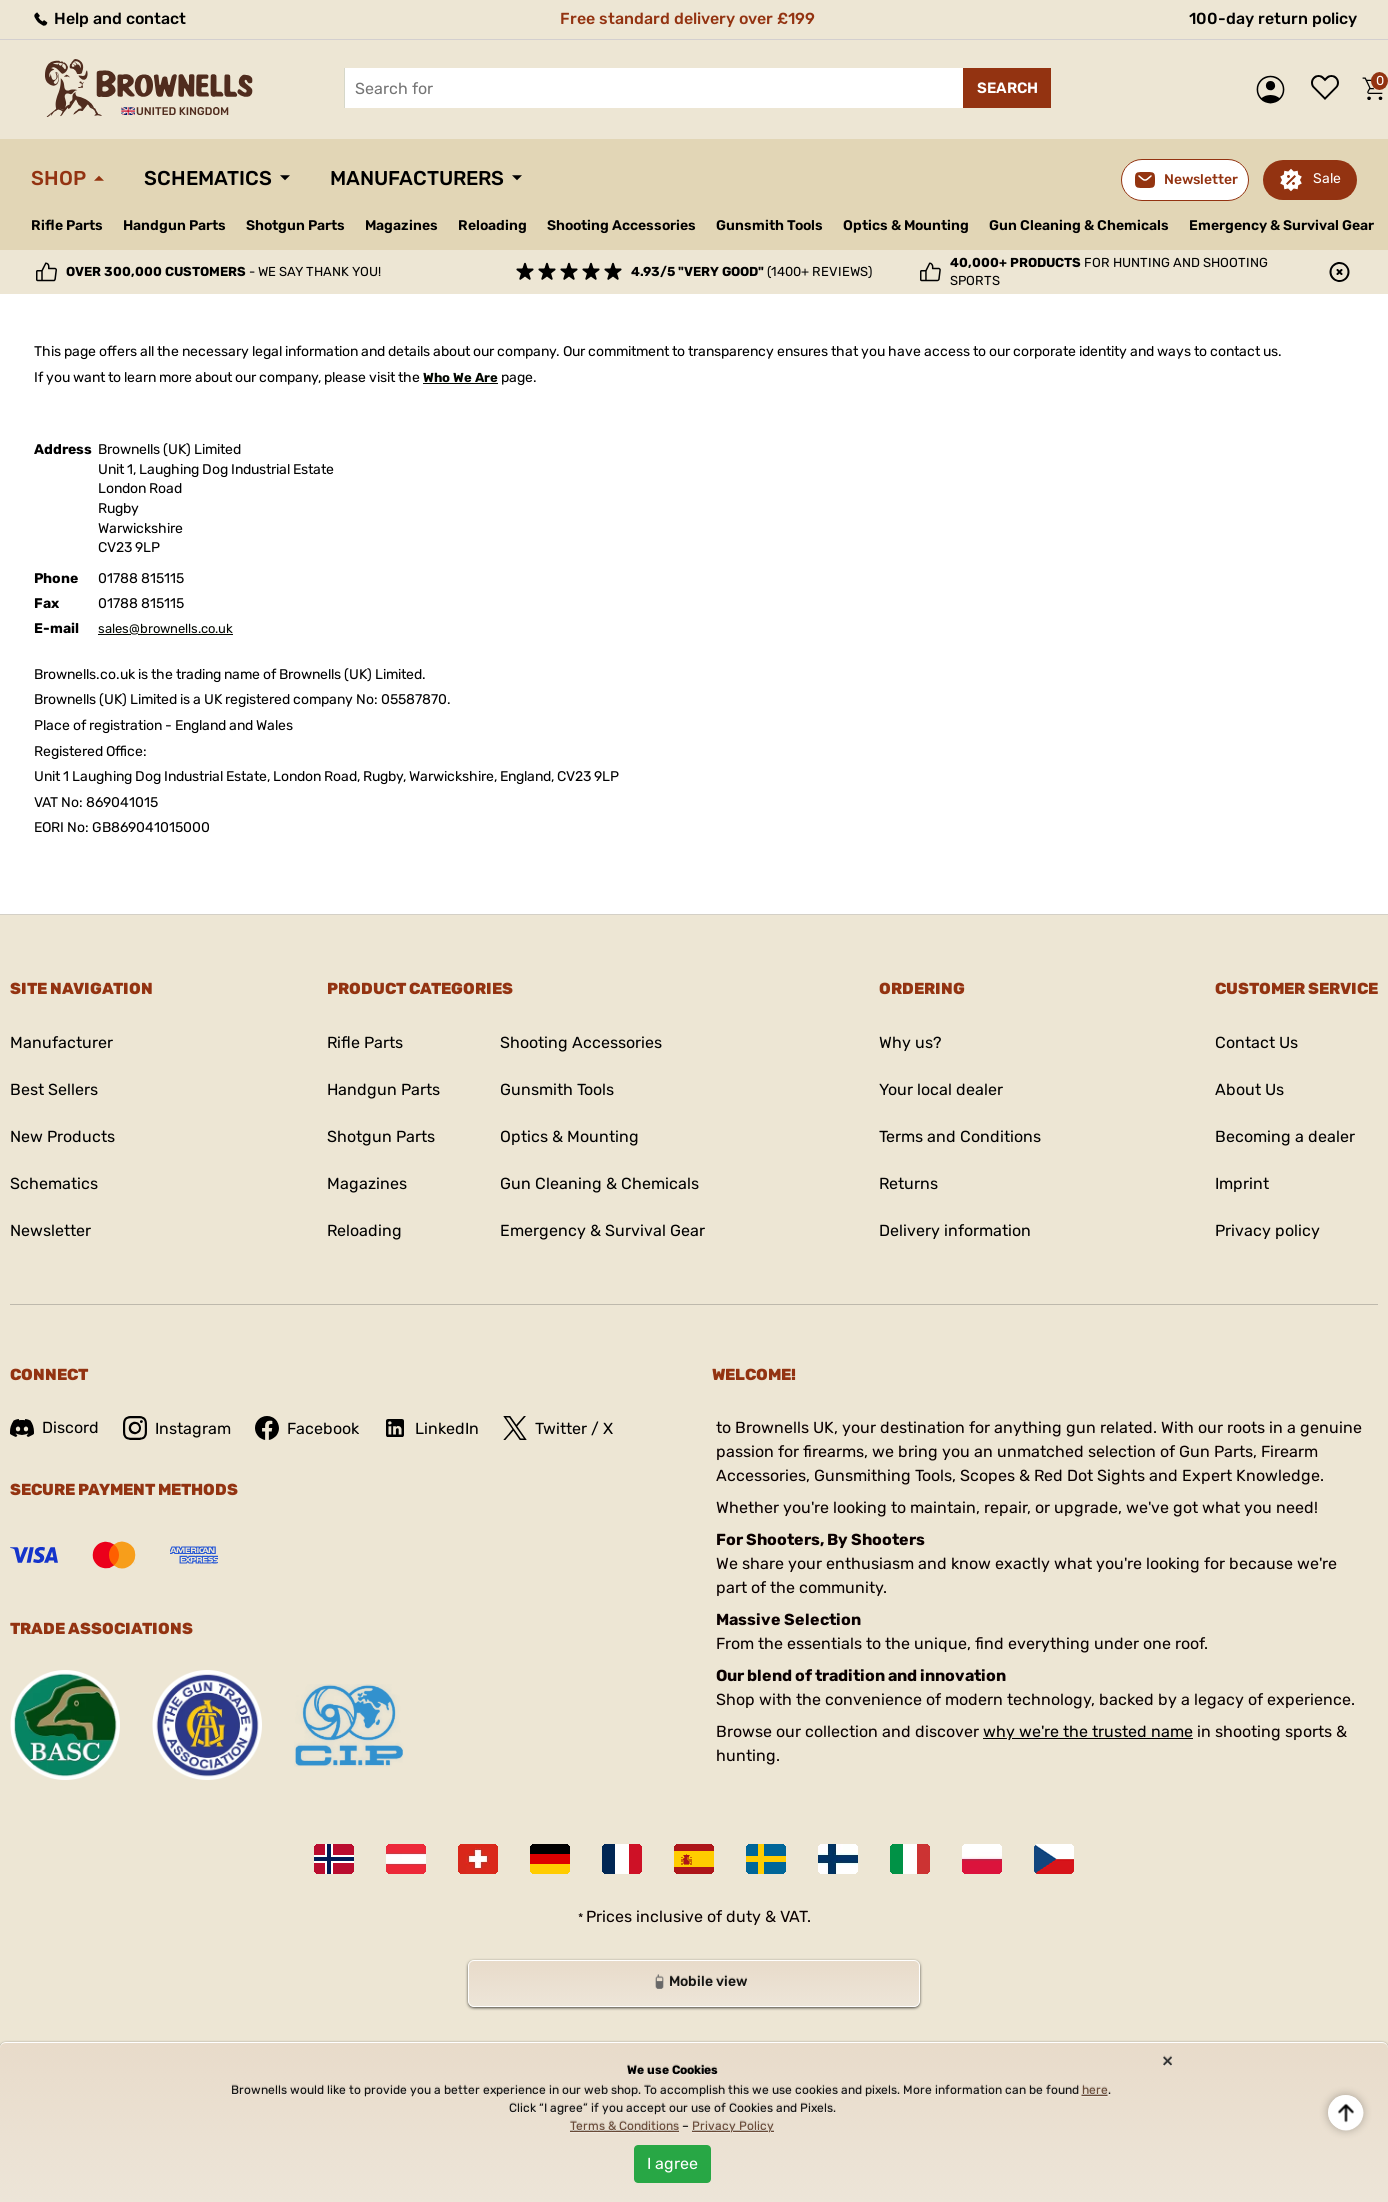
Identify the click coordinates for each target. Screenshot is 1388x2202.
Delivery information (955, 1230)
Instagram (177, 1428)
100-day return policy (1273, 18)
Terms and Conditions (960, 1136)
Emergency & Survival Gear (1281, 225)
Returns (908, 1183)
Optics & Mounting (906, 225)
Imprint (1242, 1183)
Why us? (910, 1042)
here (1095, 2090)
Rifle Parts (67, 225)
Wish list (1330, 89)
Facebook (307, 1428)
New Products (62, 1136)
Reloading (492, 225)
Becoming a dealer (1285, 1136)
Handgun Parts (174, 225)
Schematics (208, 178)
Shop (58, 178)
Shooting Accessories (621, 225)
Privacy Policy (733, 2126)
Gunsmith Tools (769, 225)
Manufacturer (61, 1042)
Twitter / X (558, 1428)
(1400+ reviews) (751, 271)
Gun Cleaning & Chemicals (1079, 225)
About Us (1249, 1089)
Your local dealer (941, 1089)
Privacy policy (1267, 1230)
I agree (672, 2163)
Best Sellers (54, 1089)
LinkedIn (431, 1428)
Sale (1327, 178)
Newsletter (50, 1230)
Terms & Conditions (624, 2126)
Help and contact (108, 18)
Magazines (401, 225)
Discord (54, 1427)
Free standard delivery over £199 (687, 18)
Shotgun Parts (295, 225)
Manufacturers (417, 178)
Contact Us (1256, 1042)
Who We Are (460, 377)
